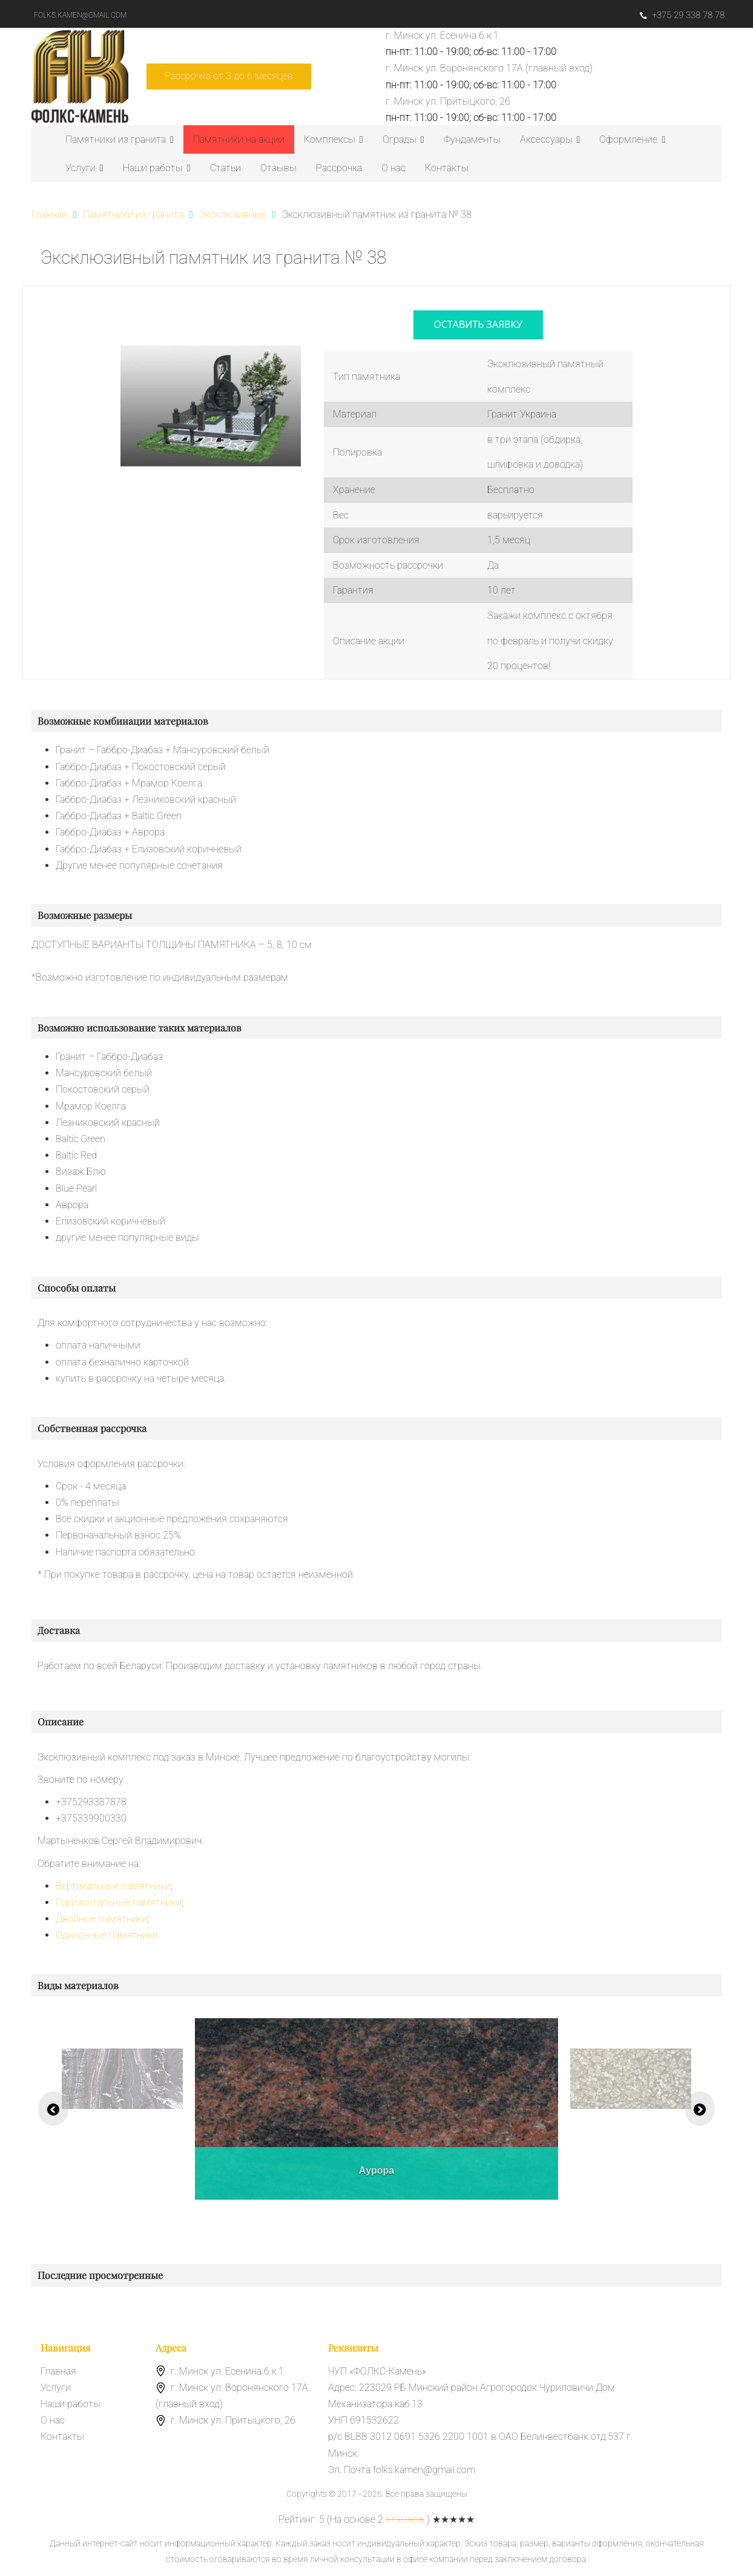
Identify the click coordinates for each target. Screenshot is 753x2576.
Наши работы (157, 168)
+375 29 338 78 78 (682, 15)
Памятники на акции (238, 139)
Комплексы (333, 139)
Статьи (225, 168)
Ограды (403, 139)
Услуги (84, 168)
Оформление (632, 139)
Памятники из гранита (119, 139)
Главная (58, 2371)
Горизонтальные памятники (119, 1902)
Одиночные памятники (107, 1935)
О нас (393, 168)
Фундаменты (472, 139)
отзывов (405, 2519)
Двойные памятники (102, 1918)
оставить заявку (478, 324)
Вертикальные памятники (113, 1886)
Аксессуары (550, 139)
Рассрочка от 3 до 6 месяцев (229, 76)
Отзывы (278, 168)
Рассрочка (339, 168)
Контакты (447, 168)
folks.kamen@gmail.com (80, 15)
